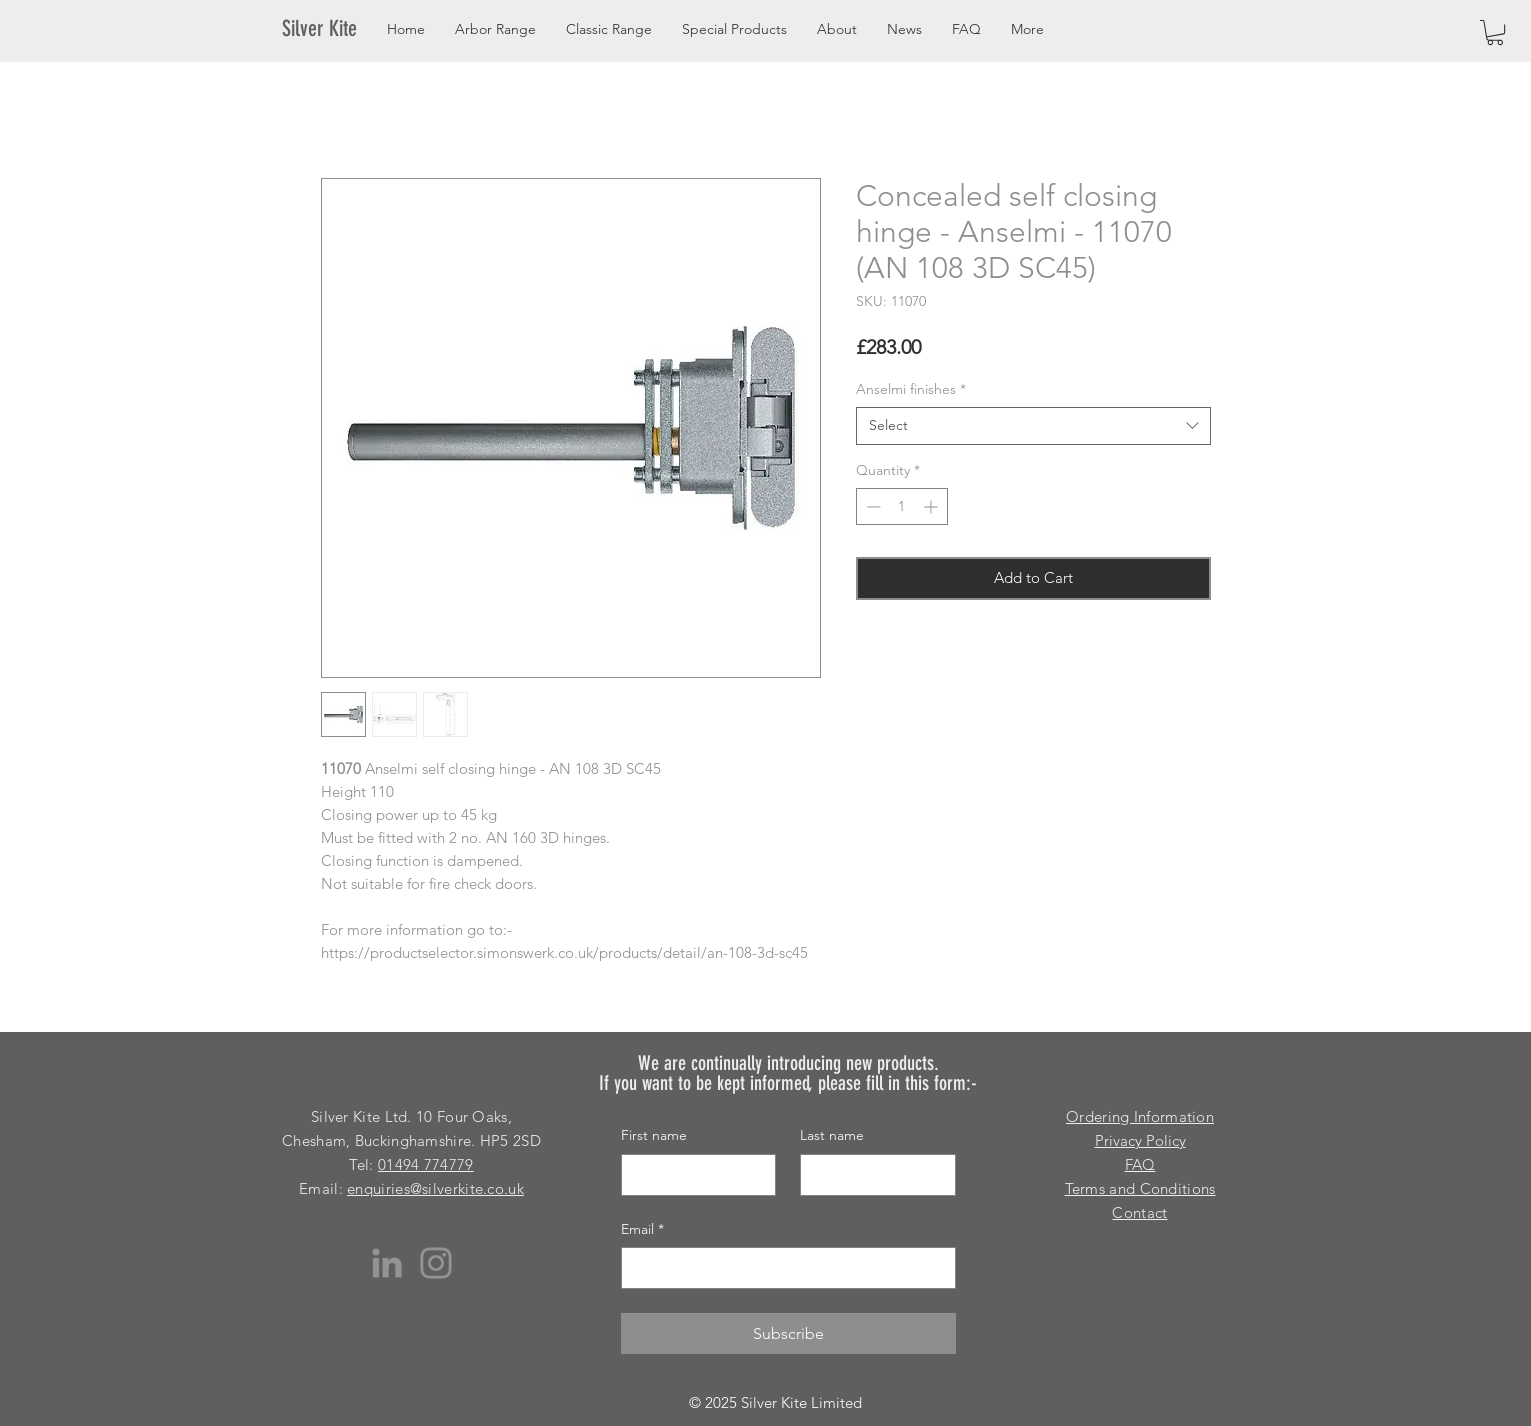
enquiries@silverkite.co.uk (435, 1188)
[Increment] (932, 506)
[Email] (782, 1268)
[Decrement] (871, 506)
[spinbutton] (902, 506)
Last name (832, 1135)
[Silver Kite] (331, 29)
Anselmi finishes (911, 389)
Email (642, 1230)
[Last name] (872, 1175)
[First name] (693, 1175)
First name (654, 1135)
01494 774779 (426, 1164)
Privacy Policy (1140, 1140)
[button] (1495, 32)
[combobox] (1033, 426)
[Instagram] (436, 1263)
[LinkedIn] (387, 1263)
